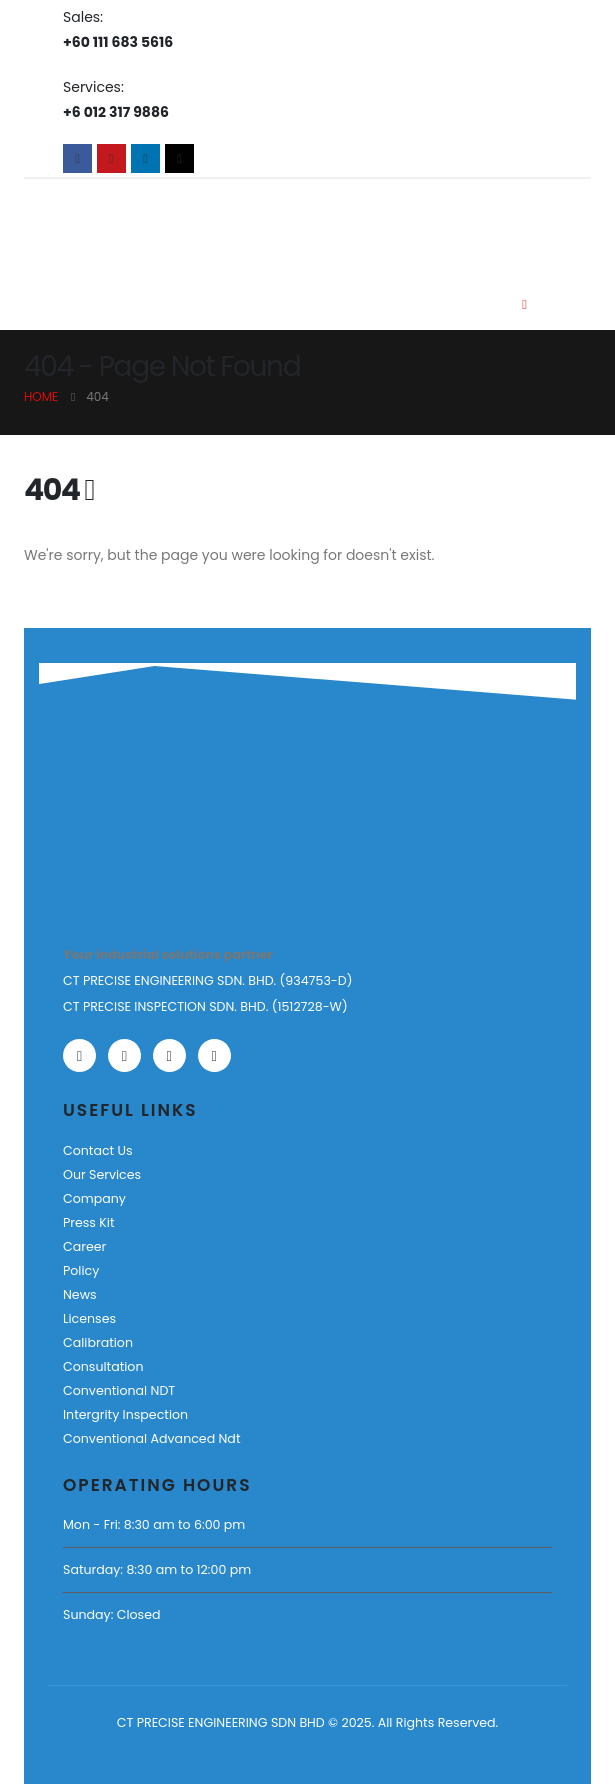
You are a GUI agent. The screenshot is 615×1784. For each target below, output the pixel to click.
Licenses (89, 1318)
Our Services (102, 1174)
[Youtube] (111, 158)
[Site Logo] (136, 224)
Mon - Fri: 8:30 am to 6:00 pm (154, 1524)
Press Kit (89, 1222)
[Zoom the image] (124, 807)
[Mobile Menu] (524, 305)
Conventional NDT (119, 1390)
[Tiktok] (179, 158)
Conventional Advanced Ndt (151, 1438)
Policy (81, 1270)
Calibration (98, 1342)
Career (84, 1246)
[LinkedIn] (145, 158)
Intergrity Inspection (125, 1414)
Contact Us (98, 1150)
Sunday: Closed (111, 1614)
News (80, 1294)
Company (94, 1198)
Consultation (103, 1366)
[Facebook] (77, 158)
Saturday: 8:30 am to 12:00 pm (157, 1569)
